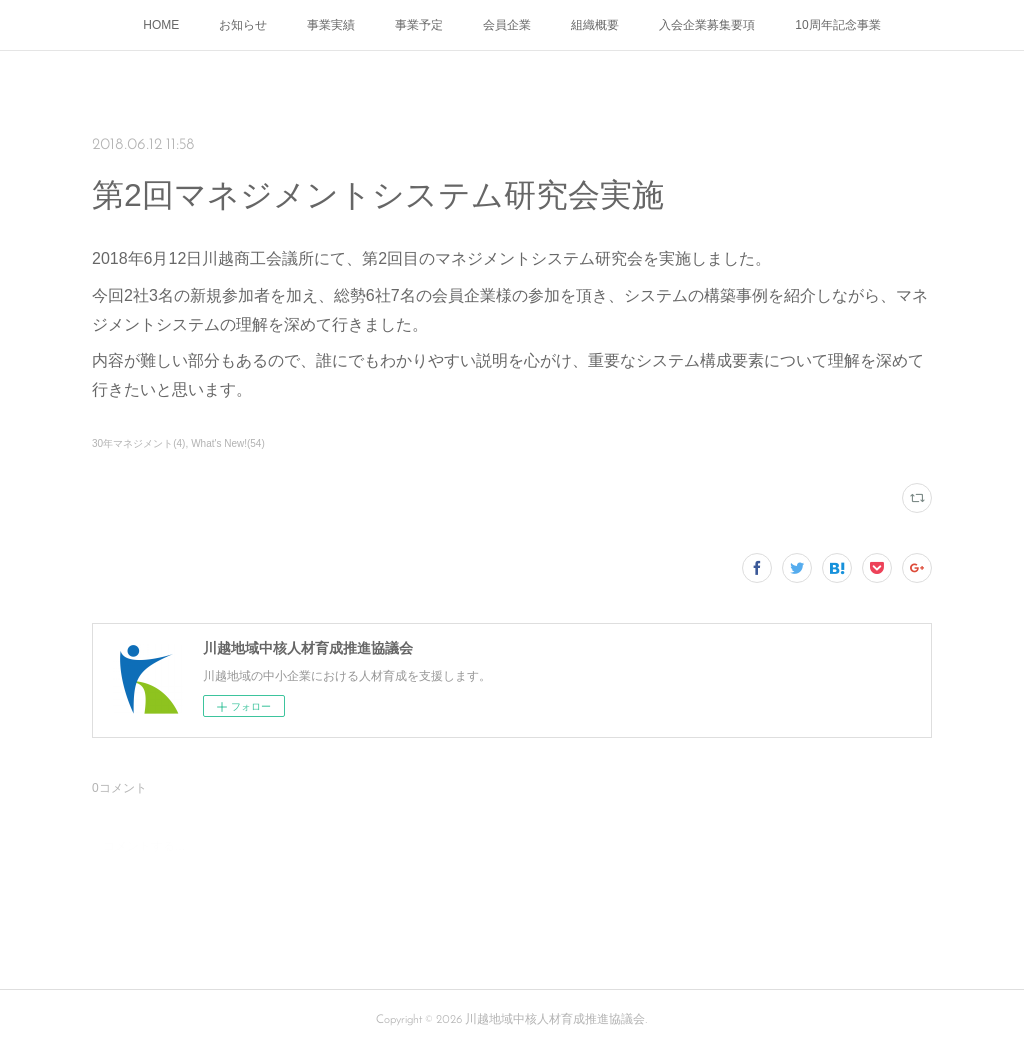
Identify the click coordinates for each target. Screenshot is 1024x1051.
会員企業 (507, 25)
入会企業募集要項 (707, 25)
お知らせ (243, 25)
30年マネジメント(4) (138, 443)
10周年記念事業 (837, 25)
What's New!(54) (228, 443)
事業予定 (419, 25)
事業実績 (331, 25)
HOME (161, 25)
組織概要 (595, 25)
